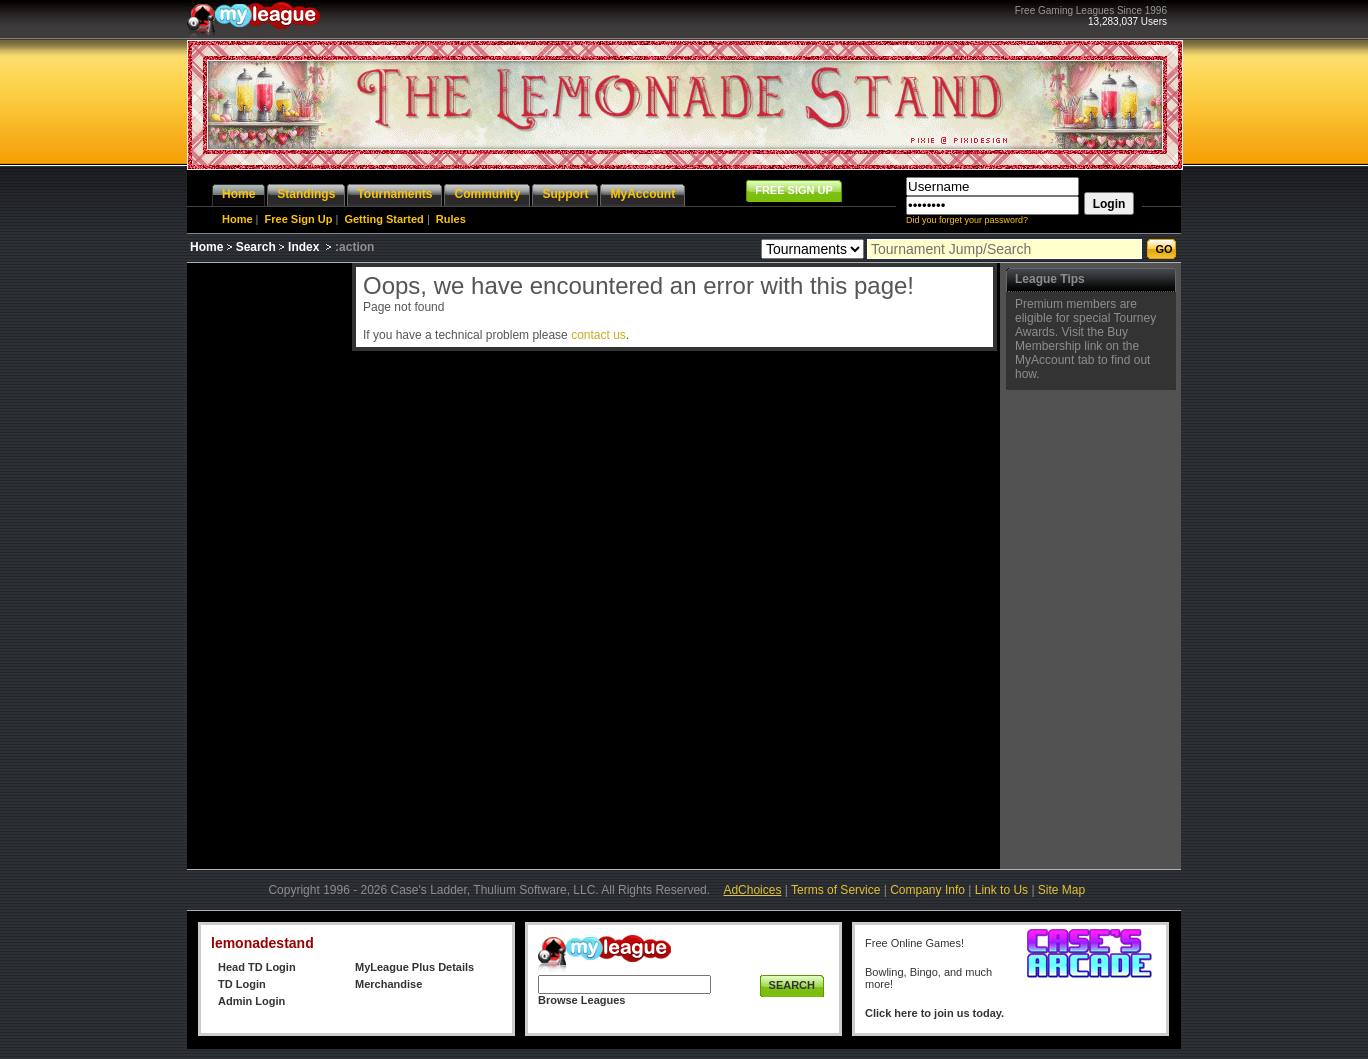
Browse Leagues (581, 1000)
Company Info (927, 890)
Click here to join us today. (934, 1013)
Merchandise (388, 984)
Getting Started (383, 219)
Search (256, 247)
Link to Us (1001, 890)
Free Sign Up (299, 219)
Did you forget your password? (967, 220)
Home (237, 219)
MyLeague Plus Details (414, 967)
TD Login (242, 984)
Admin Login (251, 1001)
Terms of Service (835, 890)
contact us (598, 335)
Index (303, 247)
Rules (451, 219)
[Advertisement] (267, 563)
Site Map (1061, 890)
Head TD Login (257, 967)
